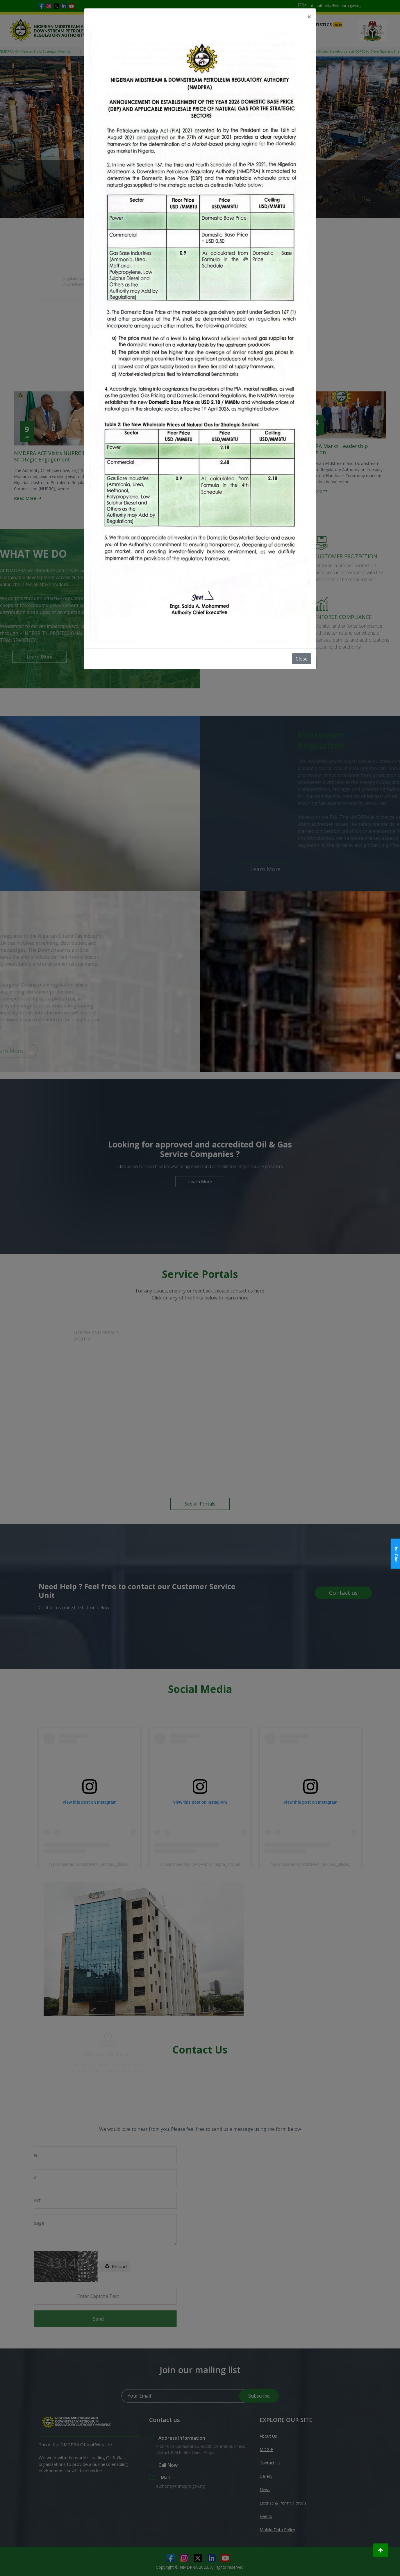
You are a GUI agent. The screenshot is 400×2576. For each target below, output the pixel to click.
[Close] (309, 16)
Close (302, 659)
